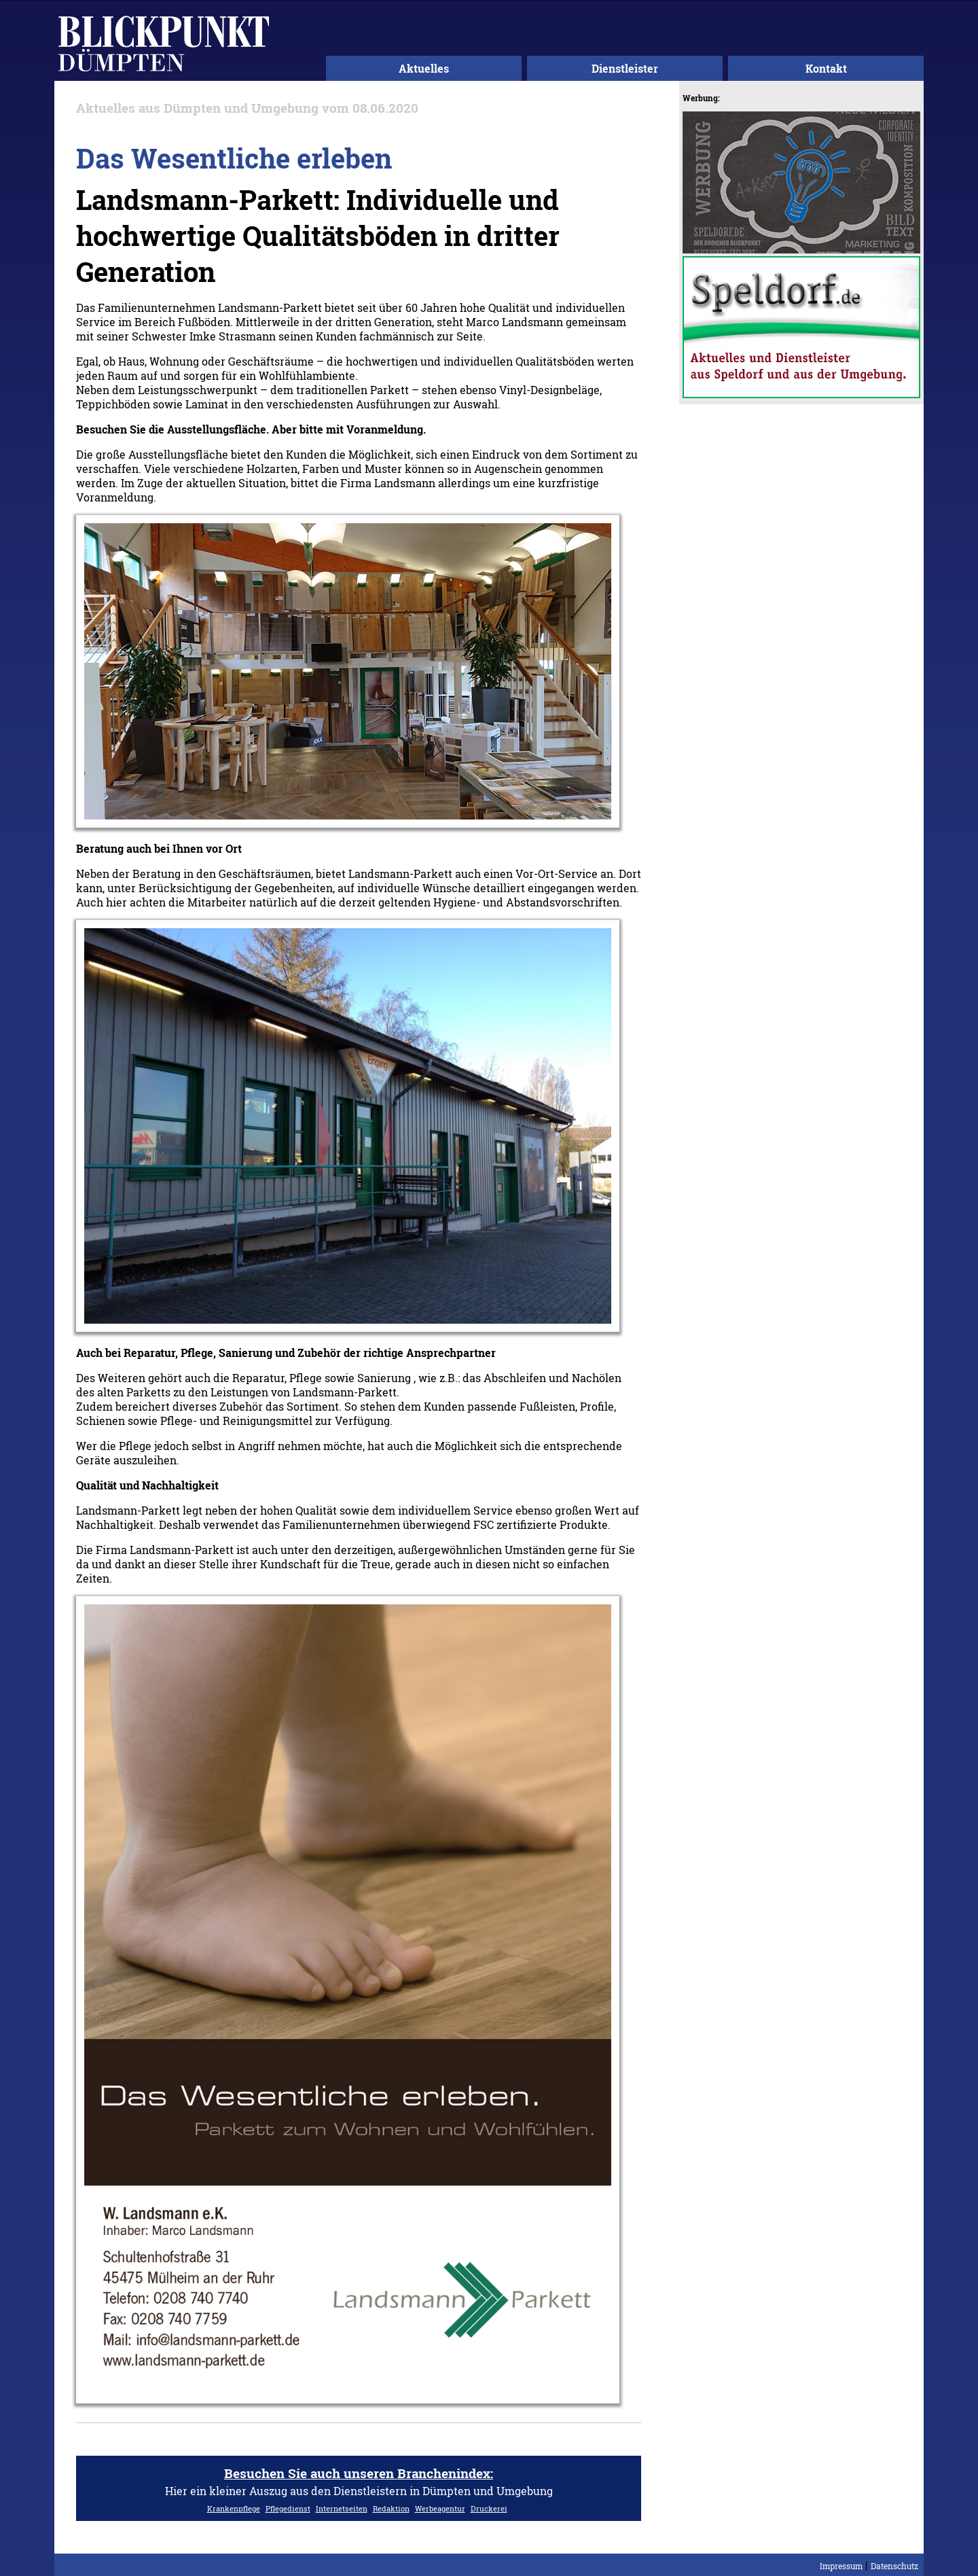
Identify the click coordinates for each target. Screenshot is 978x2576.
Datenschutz (894, 2565)
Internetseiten (341, 2508)
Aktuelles (424, 68)
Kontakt (826, 68)
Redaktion (391, 2508)
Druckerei (489, 2508)
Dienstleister (625, 68)
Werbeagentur (440, 2508)
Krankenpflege (233, 2508)
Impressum (841, 2565)
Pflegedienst (288, 2508)
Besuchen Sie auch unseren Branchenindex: (358, 2473)
